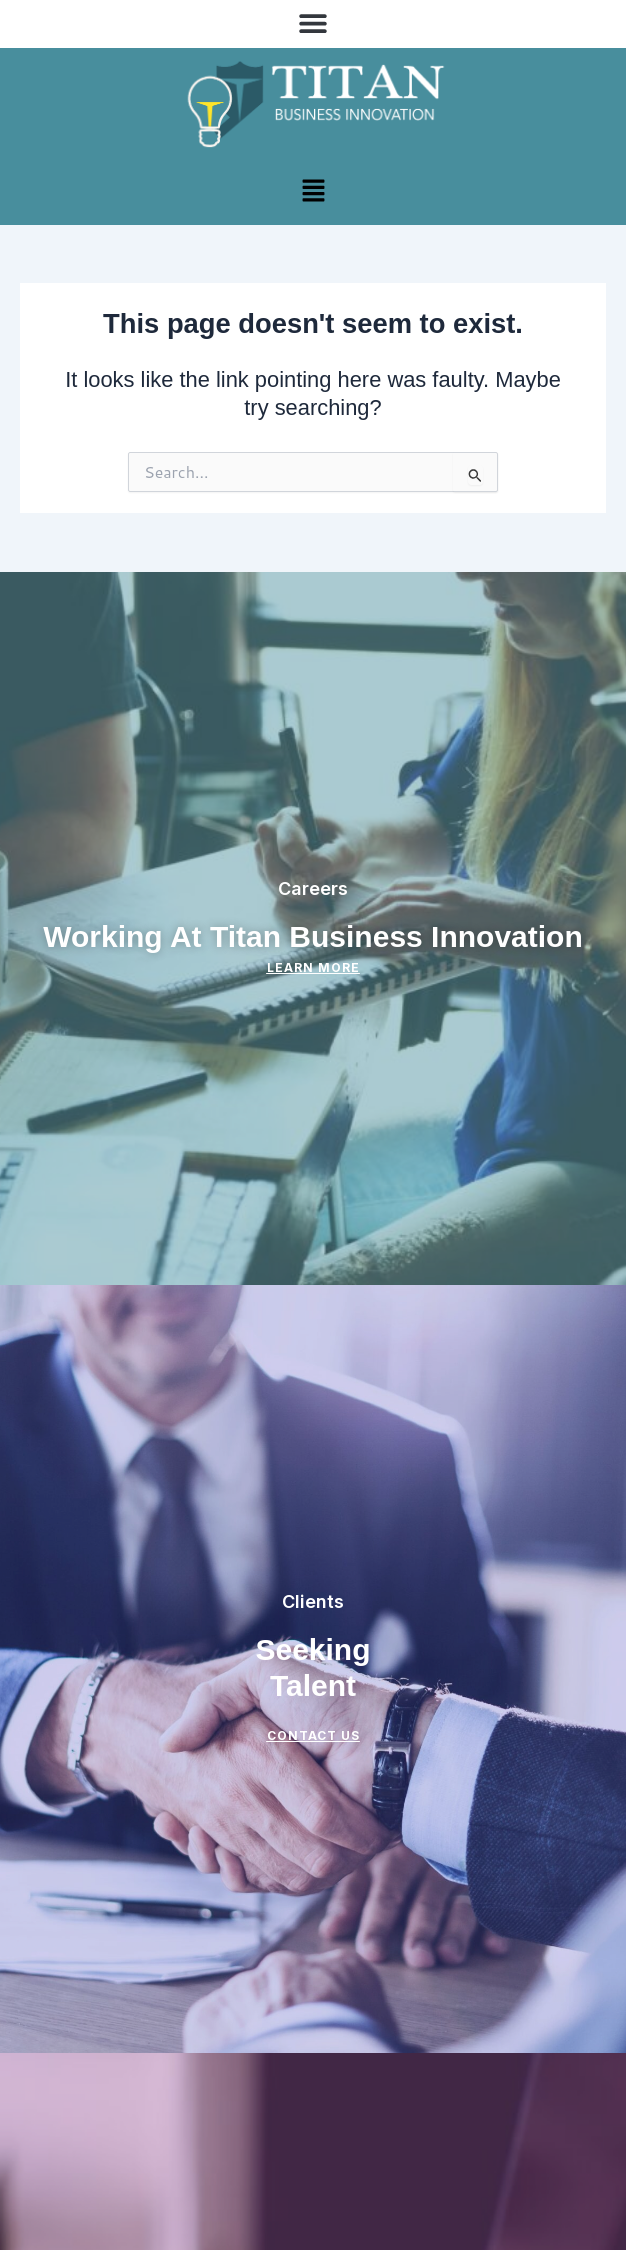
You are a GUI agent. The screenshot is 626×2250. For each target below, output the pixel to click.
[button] (313, 22)
